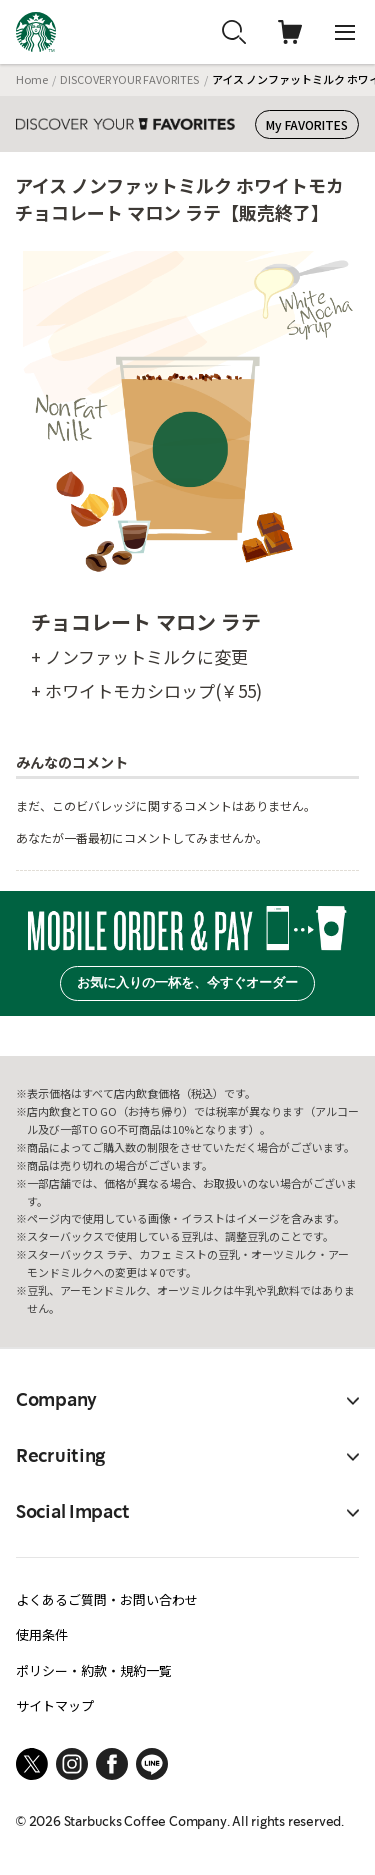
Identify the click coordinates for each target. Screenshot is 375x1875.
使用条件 (42, 1634)
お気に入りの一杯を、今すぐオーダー (187, 982)
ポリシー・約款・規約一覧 (94, 1670)
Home (32, 79)
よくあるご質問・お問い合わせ (107, 1599)
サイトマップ (55, 1705)
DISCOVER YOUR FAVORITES (129, 79)
